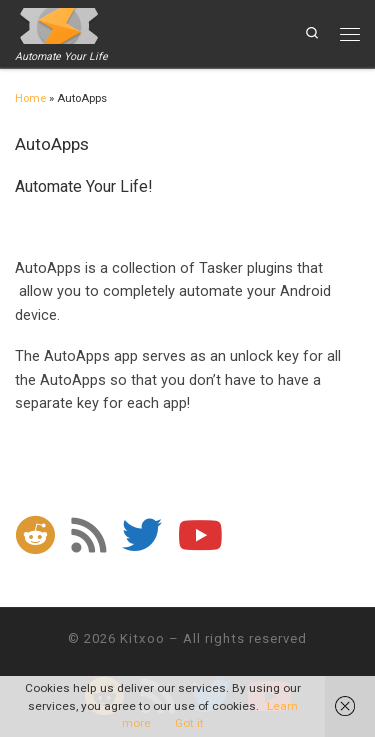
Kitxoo (142, 638)
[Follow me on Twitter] (142, 535)
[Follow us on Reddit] (35, 535)
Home (30, 98)
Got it (189, 723)
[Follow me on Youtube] (200, 535)
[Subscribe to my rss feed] (88, 535)
